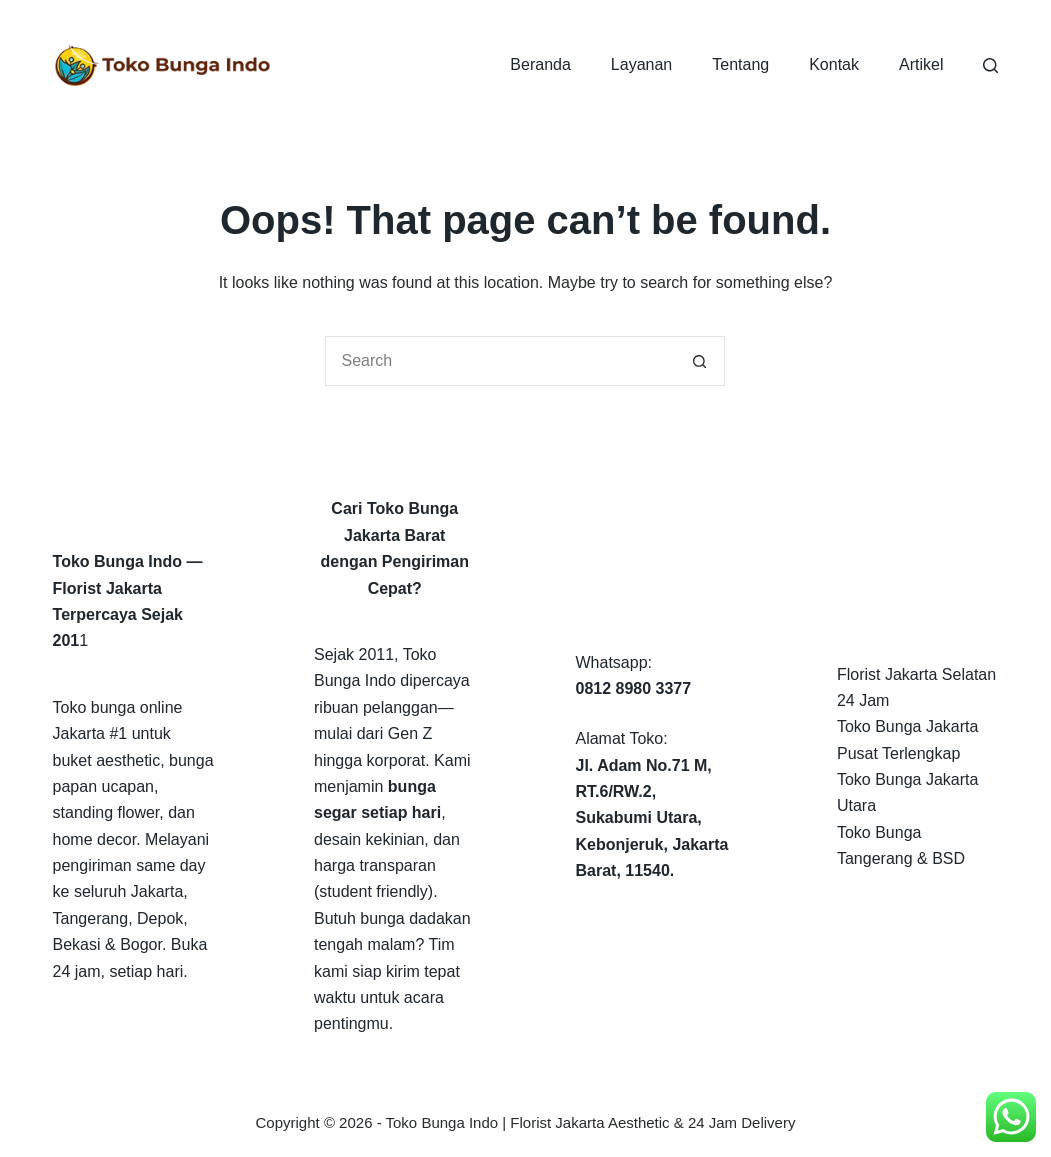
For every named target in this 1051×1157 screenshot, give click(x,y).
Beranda (540, 64)
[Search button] (700, 361)
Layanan (641, 64)
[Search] (990, 65)
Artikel (921, 64)
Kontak (834, 64)
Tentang (740, 64)
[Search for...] (500, 361)
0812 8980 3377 (633, 688)
